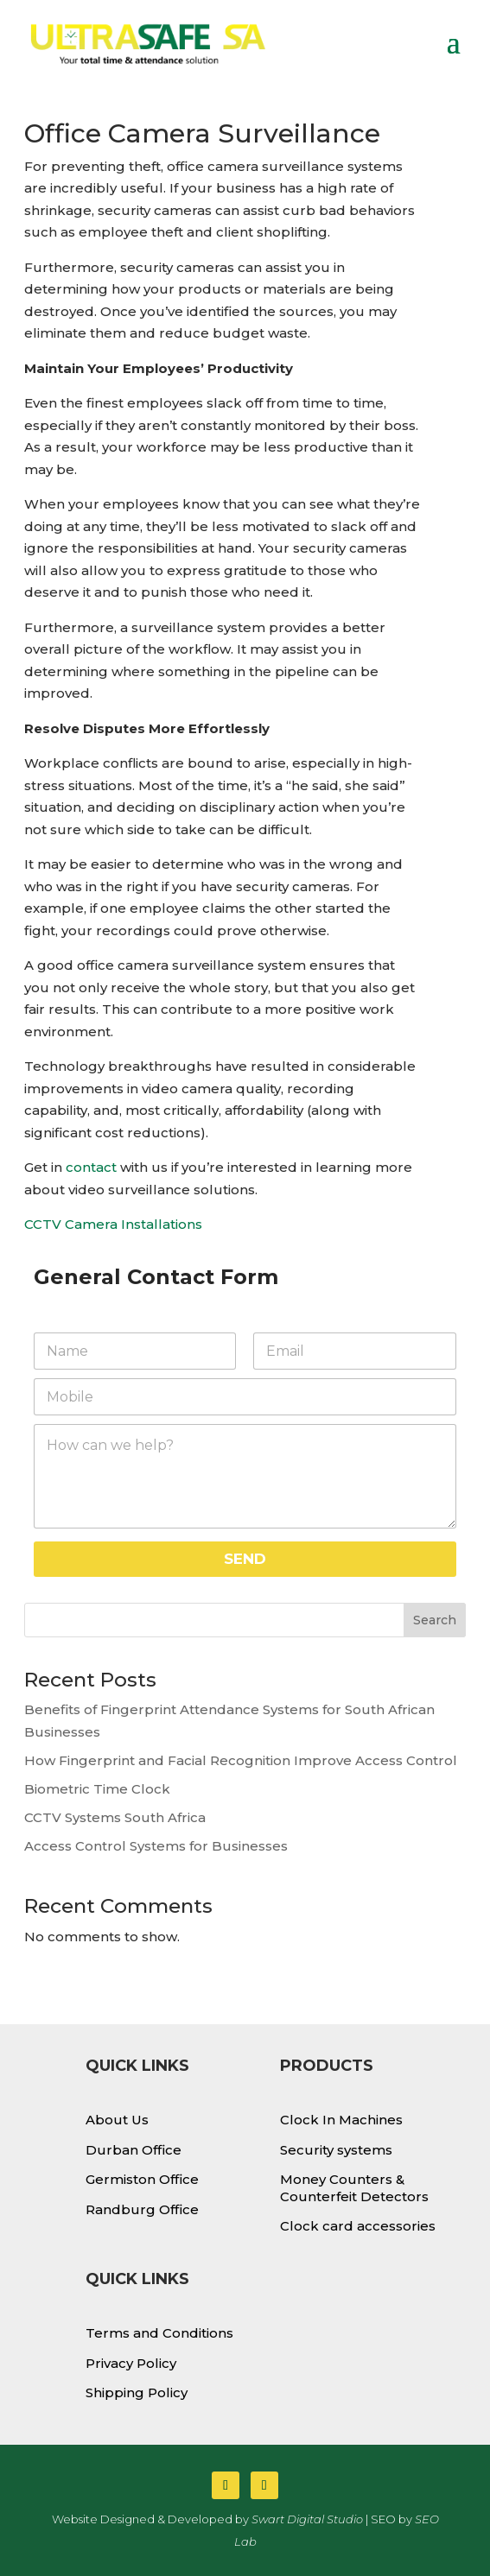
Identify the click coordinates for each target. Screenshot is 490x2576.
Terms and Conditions (159, 2333)
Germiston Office (142, 2179)
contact (89, 1167)
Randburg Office (142, 2209)
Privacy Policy (131, 2363)
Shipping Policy (137, 2392)
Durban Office (133, 2150)
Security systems (336, 2150)
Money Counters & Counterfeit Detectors (354, 2188)
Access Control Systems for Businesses (156, 1846)
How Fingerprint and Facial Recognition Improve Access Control (240, 1760)
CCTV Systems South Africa (115, 1817)
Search (434, 1620)
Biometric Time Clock (97, 1789)
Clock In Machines (341, 2119)
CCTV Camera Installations (113, 1224)
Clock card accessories (358, 2226)
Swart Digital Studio (307, 2519)
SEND (245, 1558)
